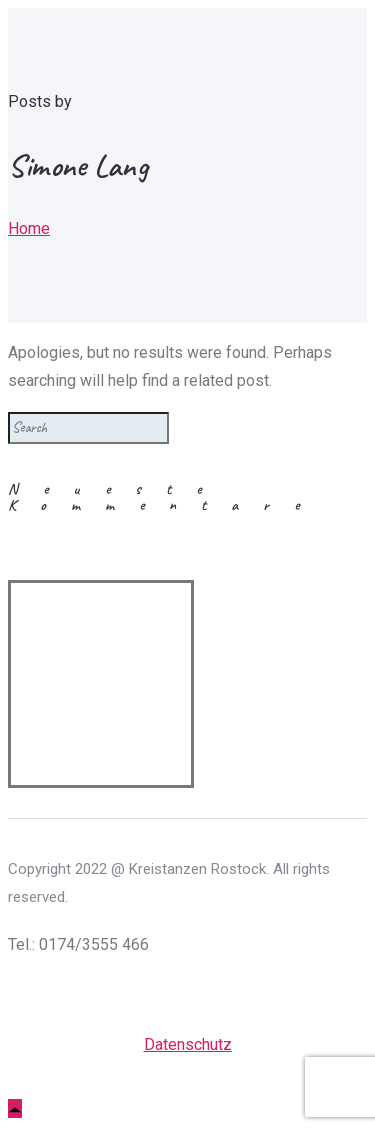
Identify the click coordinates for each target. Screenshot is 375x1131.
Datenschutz (188, 1044)
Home (29, 228)
